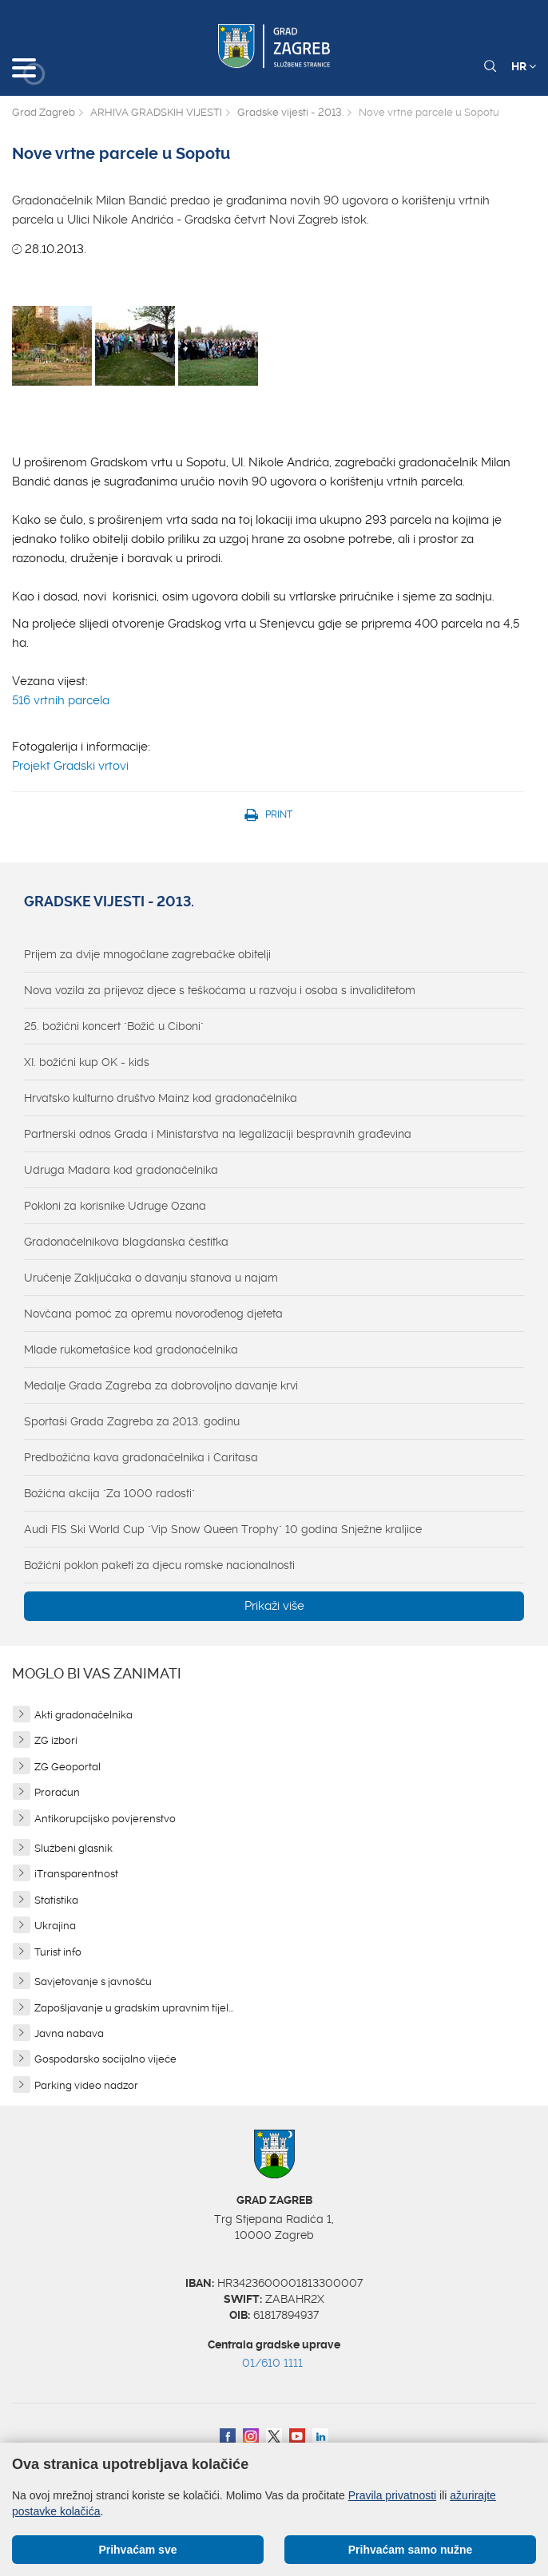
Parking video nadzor (86, 2085)
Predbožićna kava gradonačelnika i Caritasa (141, 1457)
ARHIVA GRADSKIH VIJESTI (156, 112)
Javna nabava (69, 2033)
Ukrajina (55, 1926)
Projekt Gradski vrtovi (70, 766)
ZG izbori (55, 1740)
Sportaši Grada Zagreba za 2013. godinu (132, 1421)
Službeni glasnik (73, 1848)
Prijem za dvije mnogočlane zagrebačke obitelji (147, 954)
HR (523, 66)
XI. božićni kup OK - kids (86, 1062)
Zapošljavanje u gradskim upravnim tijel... (133, 2008)
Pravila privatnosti (392, 2495)
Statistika (56, 1900)
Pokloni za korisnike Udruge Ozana (115, 1205)
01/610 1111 (272, 2362)
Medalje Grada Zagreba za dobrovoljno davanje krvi (161, 1385)
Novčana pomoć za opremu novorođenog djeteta (153, 1313)
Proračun (57, 1792)
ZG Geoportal (67, 1767)
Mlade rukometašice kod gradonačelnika (131, 1349)
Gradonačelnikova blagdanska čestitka (126, 1241)
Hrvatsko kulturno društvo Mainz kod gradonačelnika (160, 1098)
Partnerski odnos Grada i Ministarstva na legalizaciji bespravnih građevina (217, 1133)
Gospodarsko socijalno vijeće (105, 2059)
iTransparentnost (76, 1874)
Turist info (57, 1952)
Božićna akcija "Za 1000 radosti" (109, 1493)
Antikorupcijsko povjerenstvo (105, 1819)
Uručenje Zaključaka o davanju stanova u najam (151, 1277)
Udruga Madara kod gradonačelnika (121, 1169)
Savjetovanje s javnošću (93, 1981)
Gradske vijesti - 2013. (290, 112)
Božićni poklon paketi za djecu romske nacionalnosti (159, 1565)
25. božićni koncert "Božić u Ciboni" (114, 1026)
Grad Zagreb (43, 112)
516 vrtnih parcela (60, 700)
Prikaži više (274, 1606)
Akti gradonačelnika (83, 1715)
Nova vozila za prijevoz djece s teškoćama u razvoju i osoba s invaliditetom (219, 990)
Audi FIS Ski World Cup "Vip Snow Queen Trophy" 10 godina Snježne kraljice (223, 1529)
